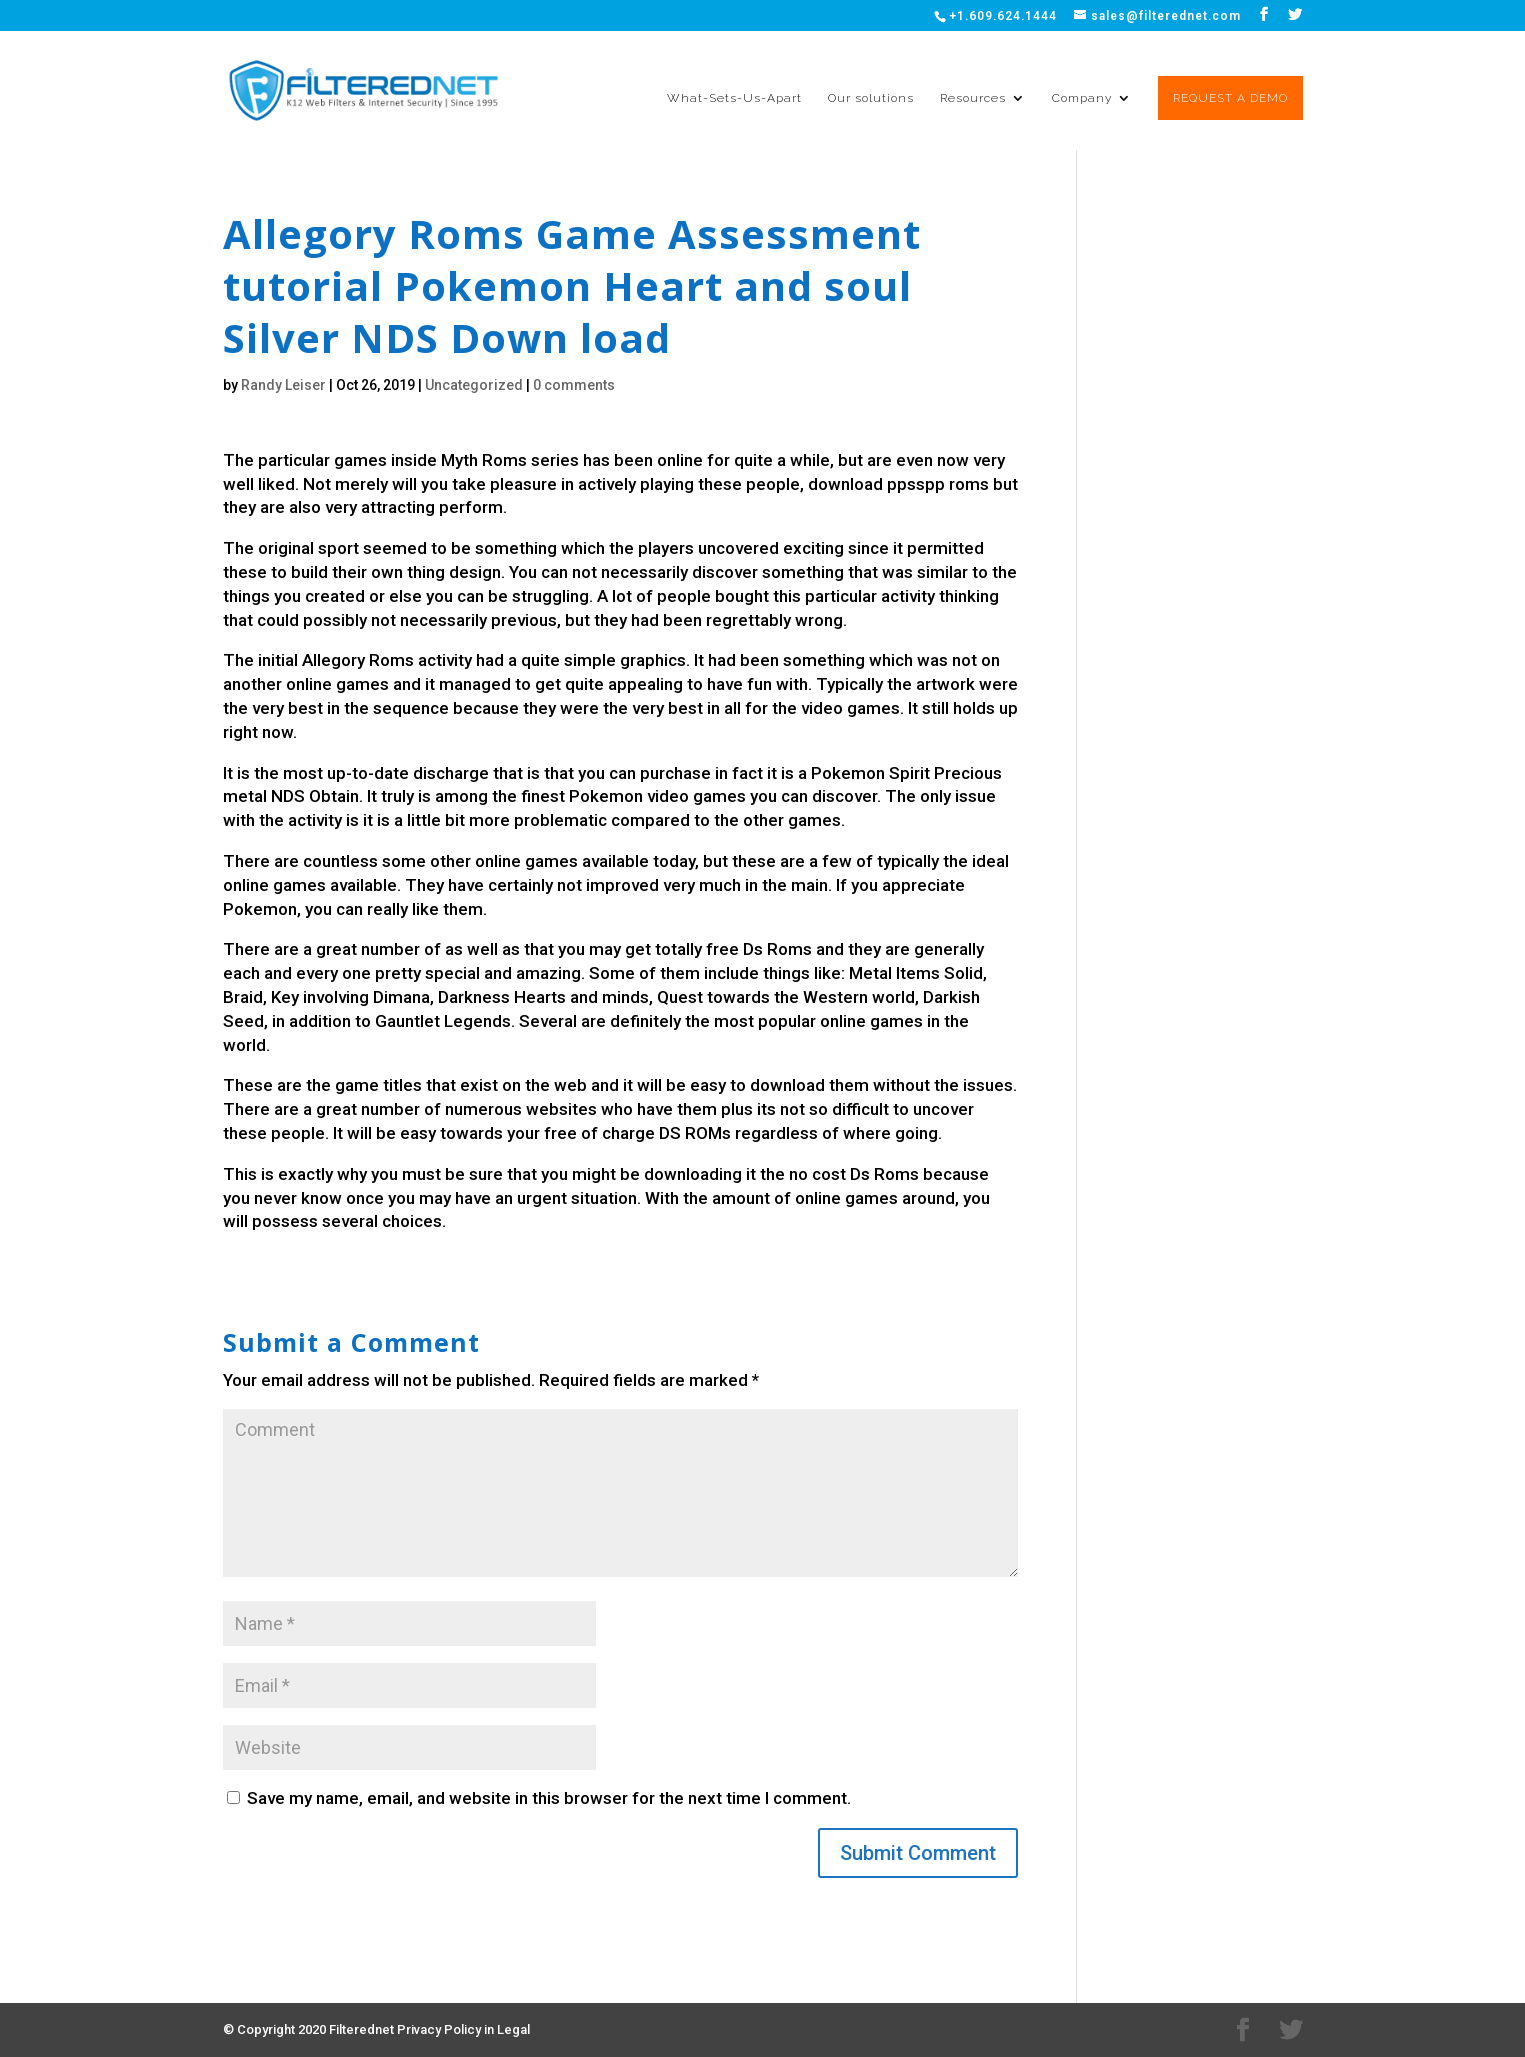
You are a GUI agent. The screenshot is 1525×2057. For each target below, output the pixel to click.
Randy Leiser (283, 385)
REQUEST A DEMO (1230, 98)
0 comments (574, 385)
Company (1082, 98)
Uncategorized (474, 385)
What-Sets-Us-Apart (734, 98)
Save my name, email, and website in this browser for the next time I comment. (549, 1798)
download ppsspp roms (898, 484)
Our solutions (871, 98)
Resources (973, 98)
